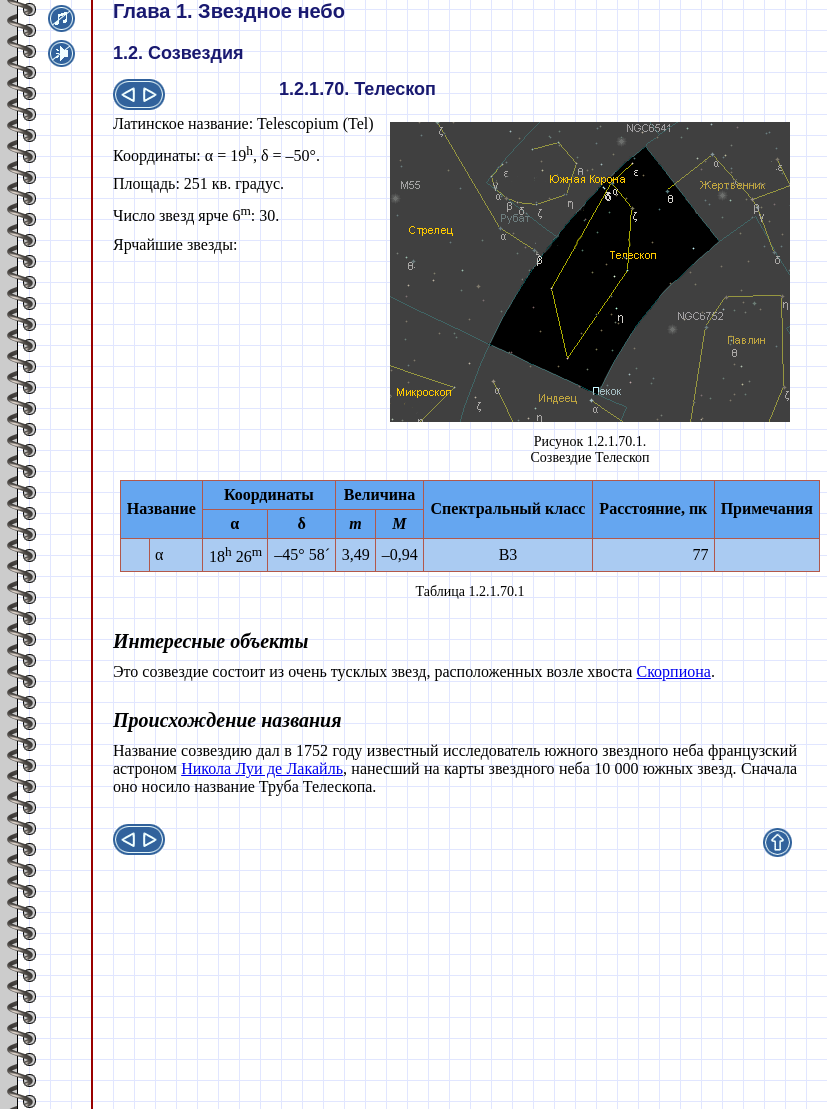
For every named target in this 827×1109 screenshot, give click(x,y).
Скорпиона (673, 671)
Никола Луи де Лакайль (262, 768)
